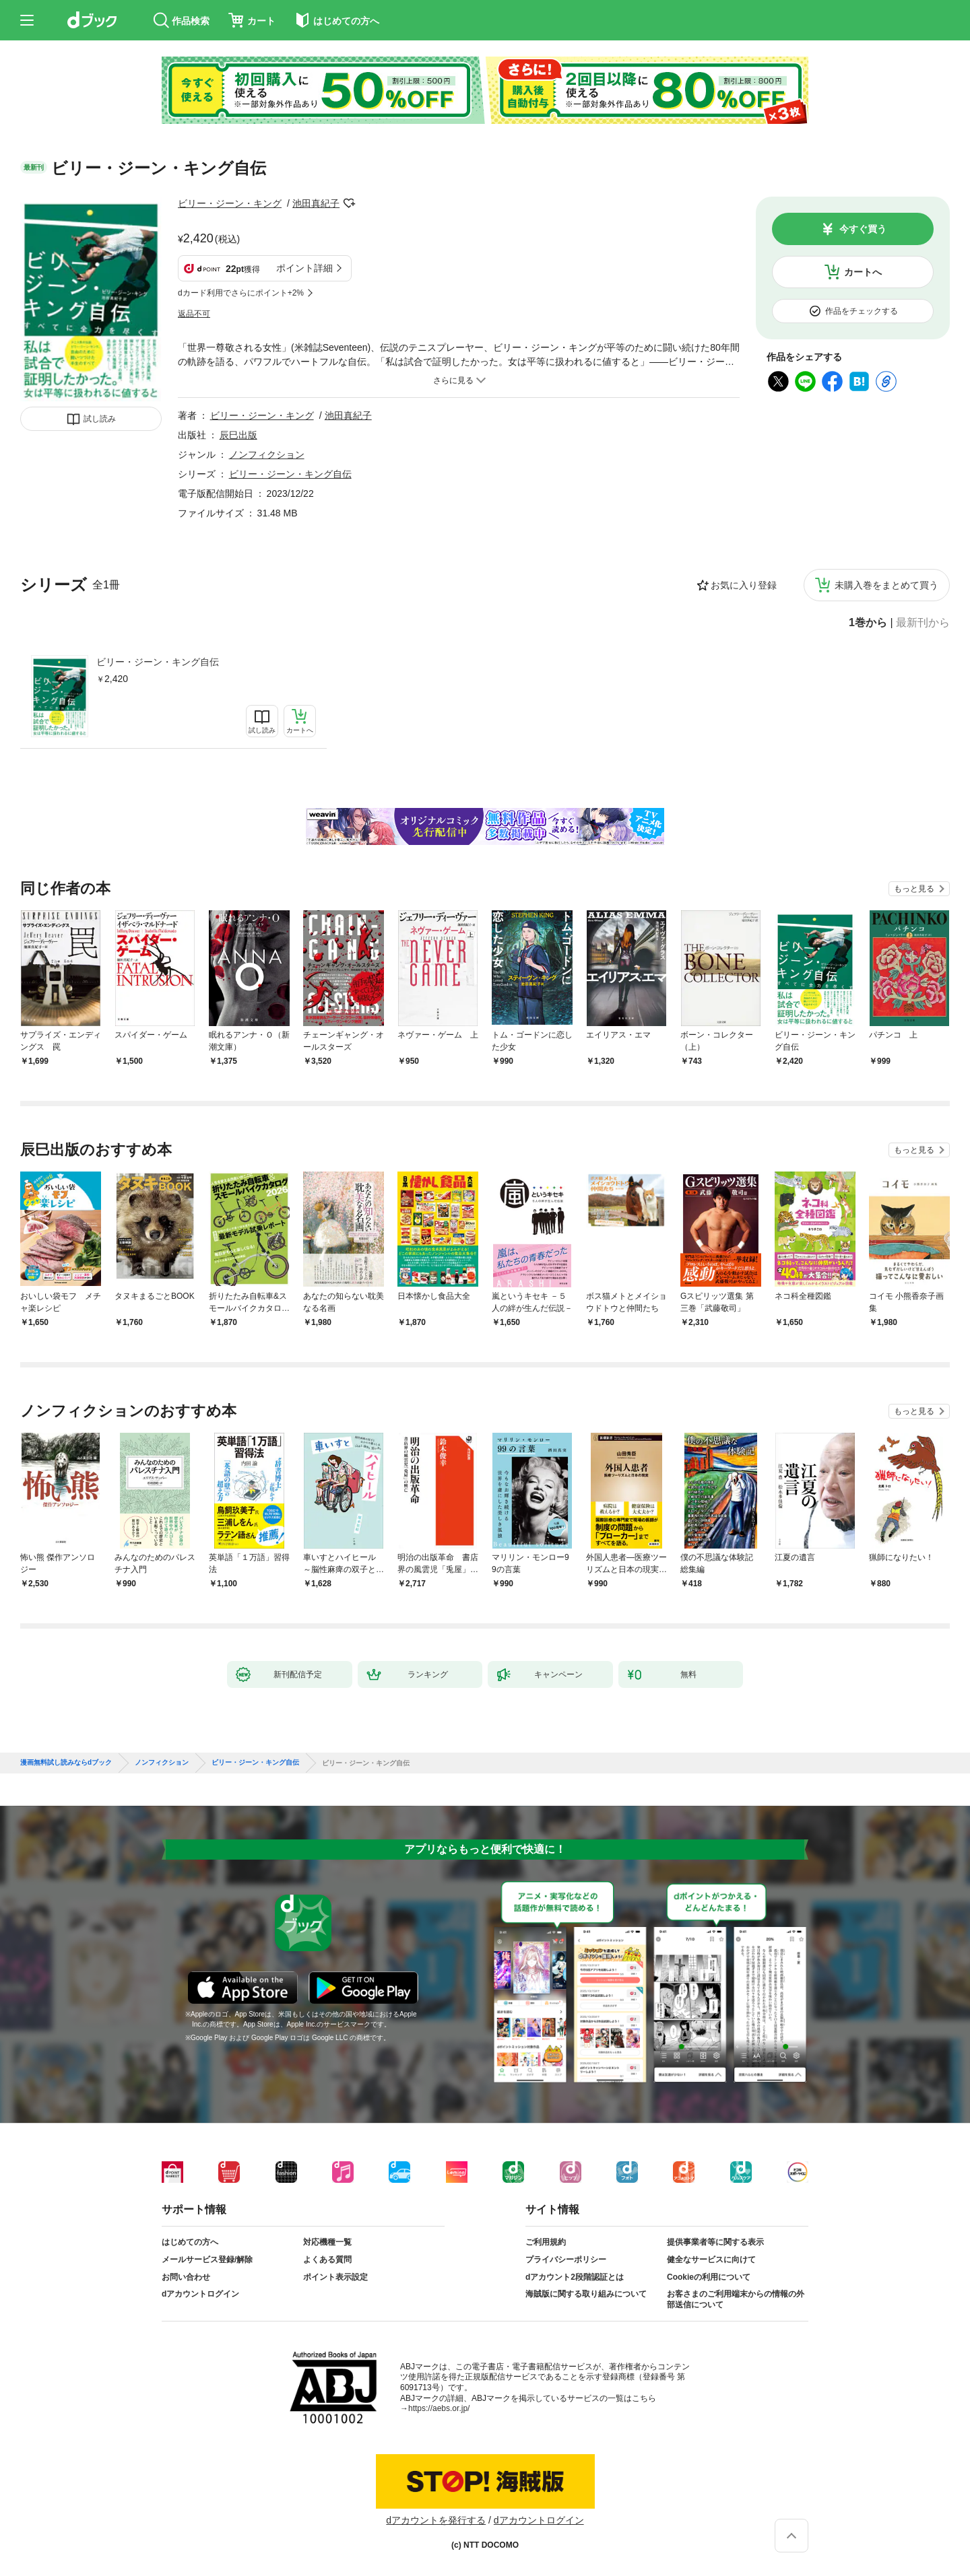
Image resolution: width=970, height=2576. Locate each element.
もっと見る (914, 888)
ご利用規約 (545, 2242)
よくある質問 (327, 2259)
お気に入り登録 (744, 585)
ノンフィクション (266, 454)
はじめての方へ (190, 2242)
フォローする (349, 203)
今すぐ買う (862, 229)
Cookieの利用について (708, 2277)
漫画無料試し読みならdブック (66, 1762)
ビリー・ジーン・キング (230, 203)
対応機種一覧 (327, 2242)
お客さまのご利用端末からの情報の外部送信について (735, 2299)
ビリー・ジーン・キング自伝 (157, 661)
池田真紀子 (316, 203)
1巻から (868, 622)
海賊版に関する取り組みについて (586, 2294)
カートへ (863, 272)
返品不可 (194, 313)
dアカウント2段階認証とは (574, 2277)
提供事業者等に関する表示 (715, 2242)
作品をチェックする (861, 311)
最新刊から (923, 622)
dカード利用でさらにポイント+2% (241, 293)
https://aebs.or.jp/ (439, 2408)
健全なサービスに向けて (711, 2259)
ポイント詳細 (304, 268)
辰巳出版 (238, 435)
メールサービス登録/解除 (207, 2259)
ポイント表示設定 (335, 2277)
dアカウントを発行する (436, 2520)
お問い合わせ (186, 2277)
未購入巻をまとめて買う (886, 585)
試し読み (100, 418)
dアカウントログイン (200, 2294)
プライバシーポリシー (565, 2259)
